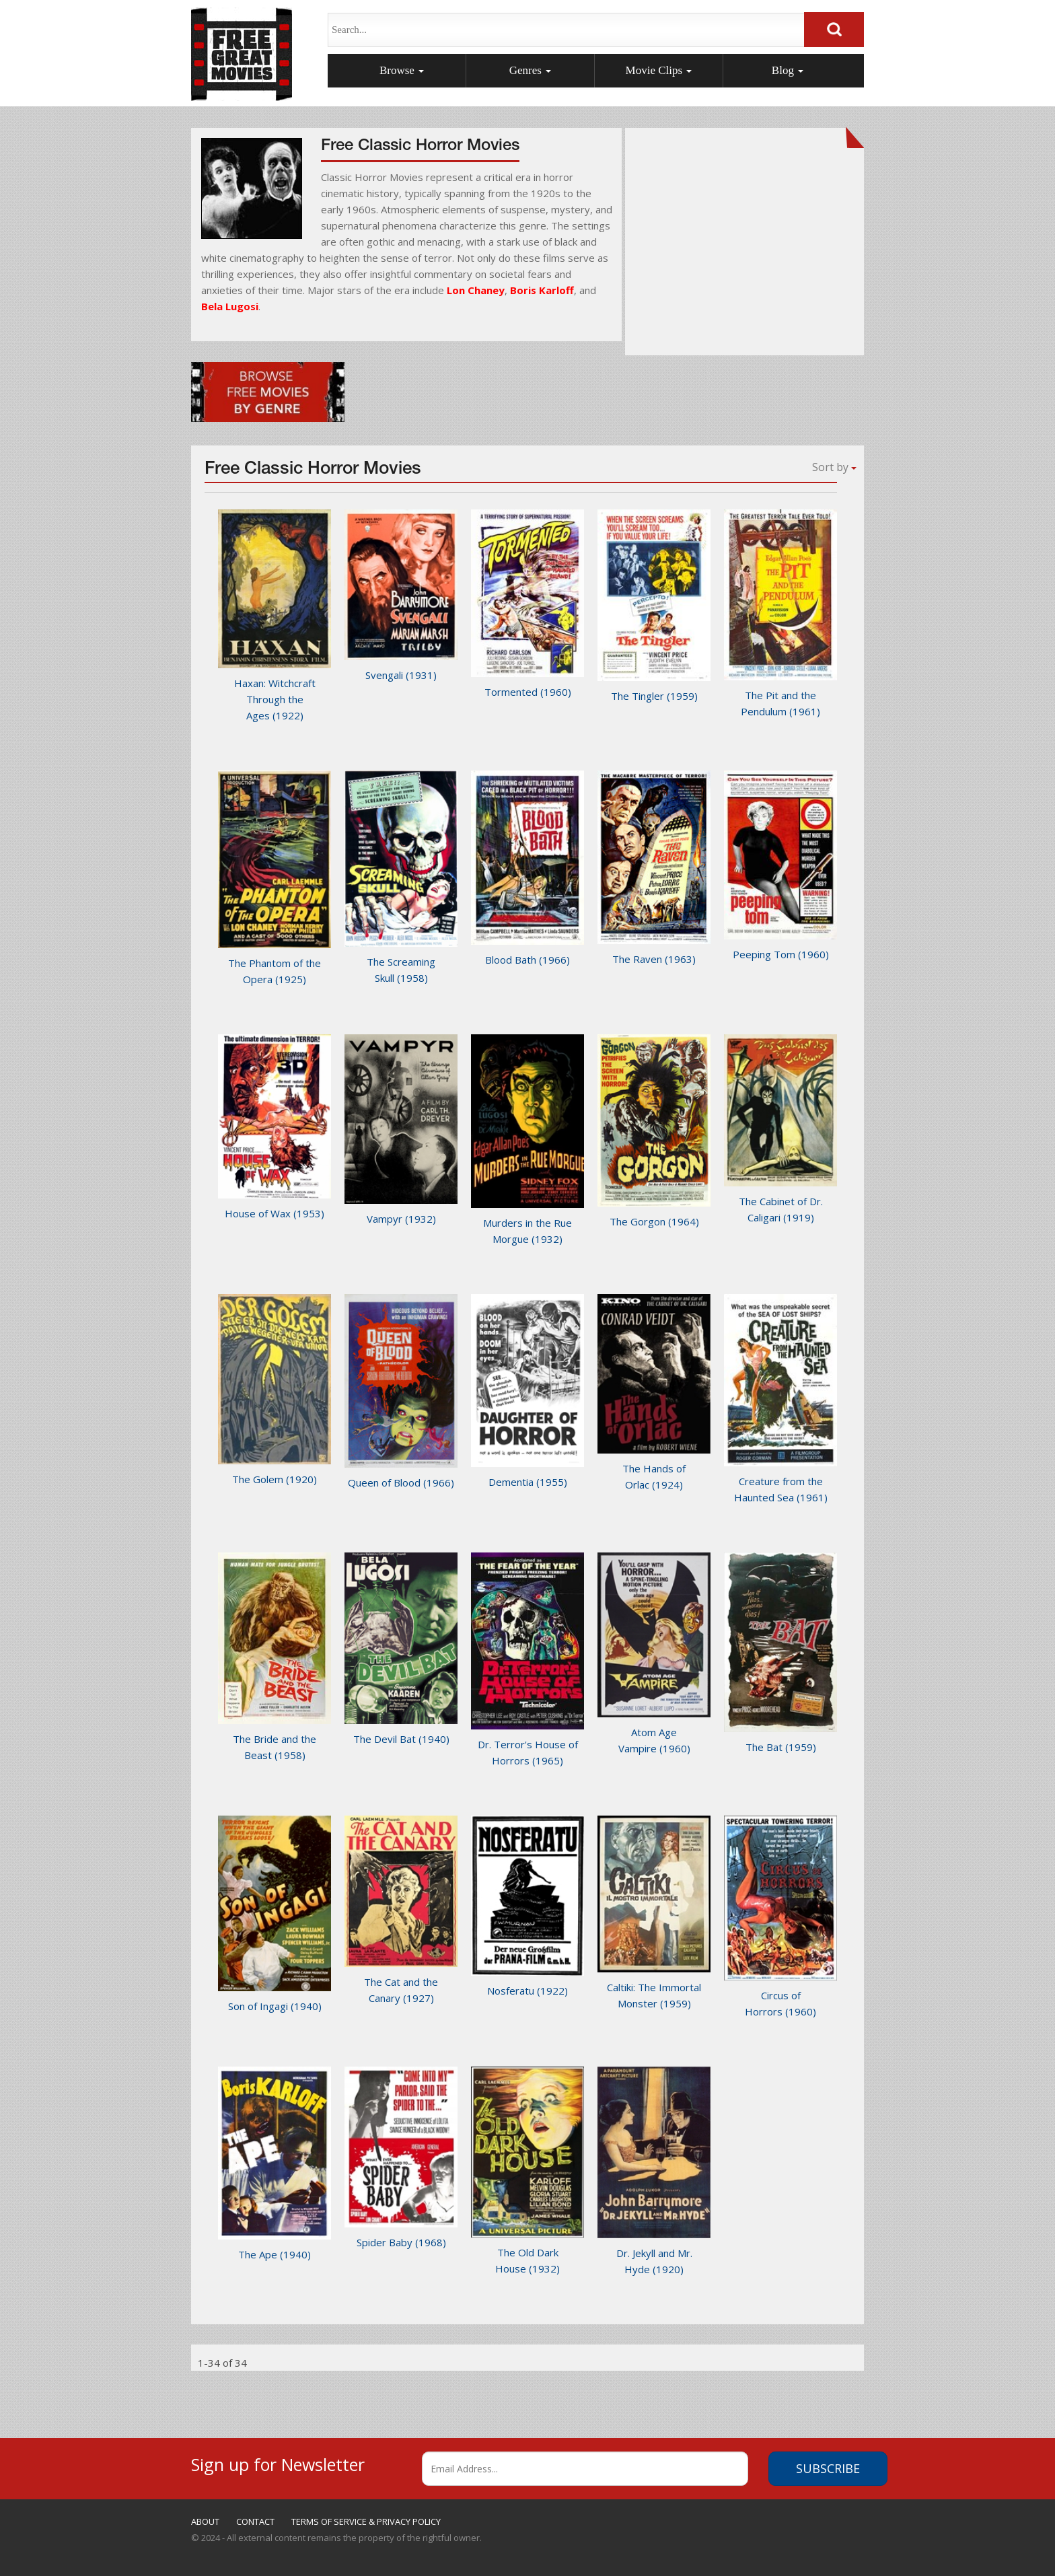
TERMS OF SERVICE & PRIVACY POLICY (366, 2521)
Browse (401, 70)
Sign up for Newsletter (278, 2462)
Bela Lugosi (229, 306)
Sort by (834, 467)
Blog (787, 70)
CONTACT (255, 2521)
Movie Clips (659, 70)
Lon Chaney (476, 290)
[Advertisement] (745, 249)
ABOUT (205, 2521)
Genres (530, 70)
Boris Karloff (542, 290)
